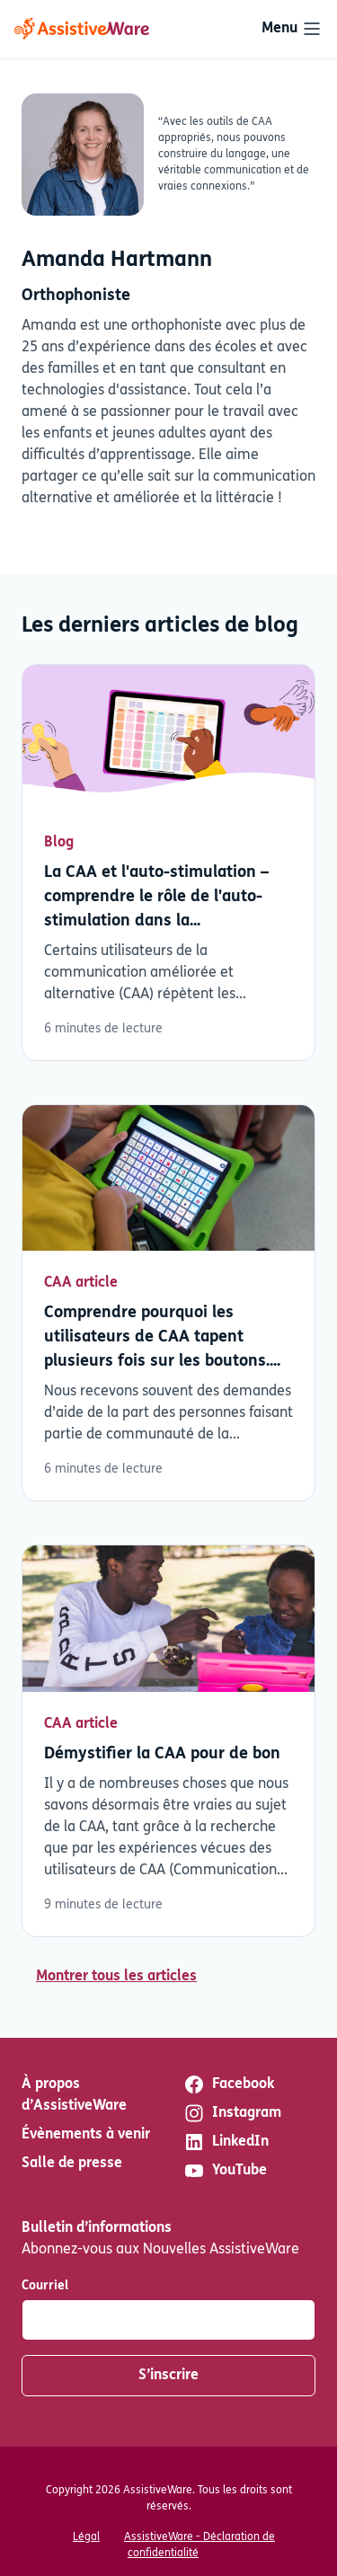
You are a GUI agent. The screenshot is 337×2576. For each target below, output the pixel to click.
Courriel (45, 2286)
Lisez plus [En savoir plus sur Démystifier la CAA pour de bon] (168, 1740)
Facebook (228, 2084)
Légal (86, 2537)
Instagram (232, 2113)
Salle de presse (72, 2163)
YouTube (225, 2171)
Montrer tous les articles (116, 1977)
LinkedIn (226, 2142)
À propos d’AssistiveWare (74, 2095)
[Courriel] (168, 2320)
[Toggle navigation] (292, 28)
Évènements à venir (86, 2135)
